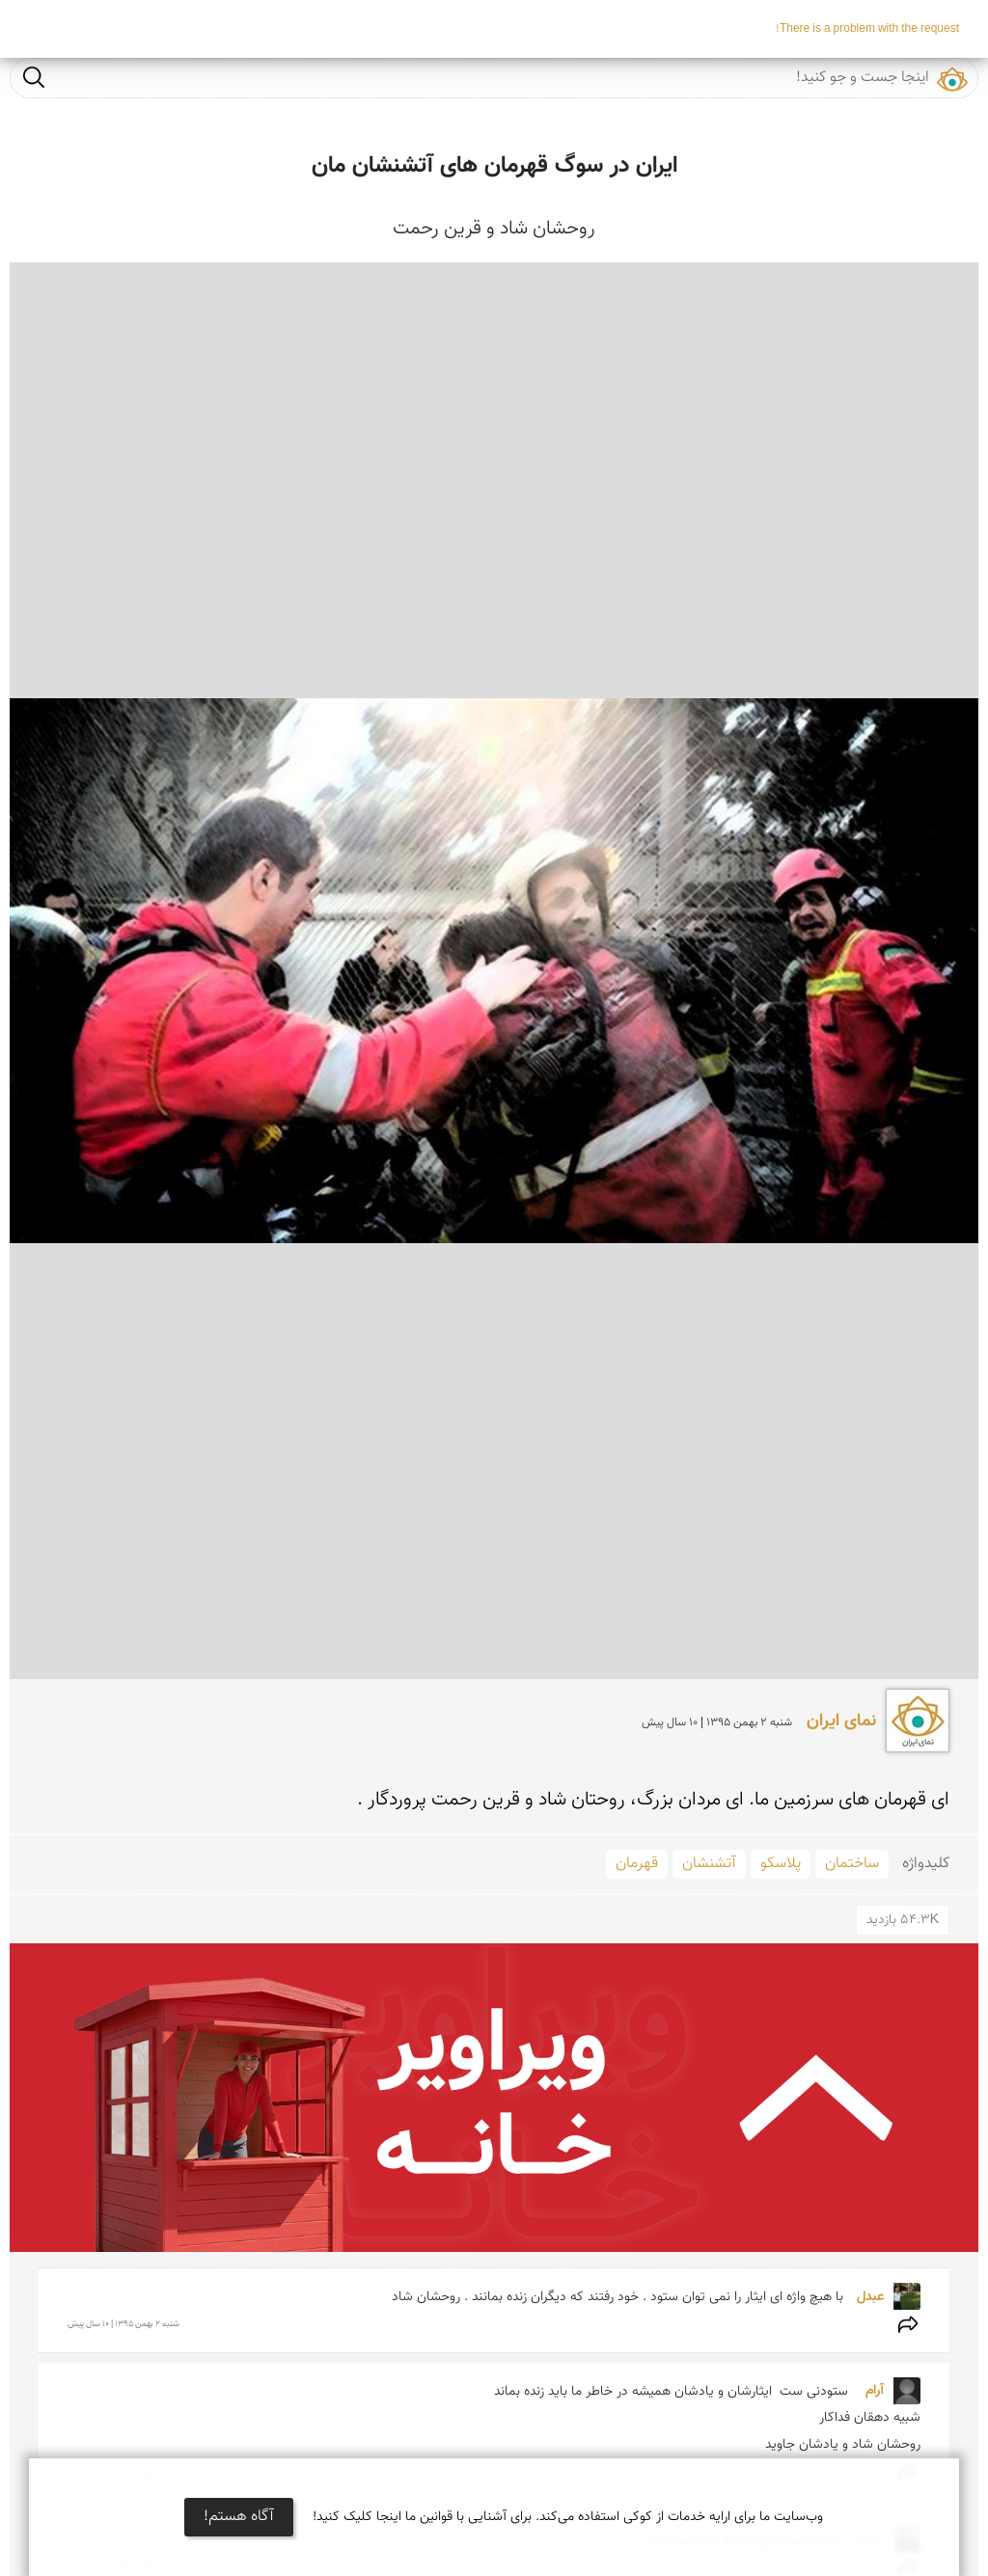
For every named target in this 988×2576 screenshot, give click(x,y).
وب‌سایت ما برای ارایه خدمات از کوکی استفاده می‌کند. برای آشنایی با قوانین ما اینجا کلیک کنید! (568, 2517)
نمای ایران (839, 1721)
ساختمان (852, 1864)
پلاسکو (780, 1864)
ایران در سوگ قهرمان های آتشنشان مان (494, 166)
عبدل (868, 2297)
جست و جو (34, 77)
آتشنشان (709, 1864)
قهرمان (637, 1864)
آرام (871, 2390)
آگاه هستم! (239, 2517)
